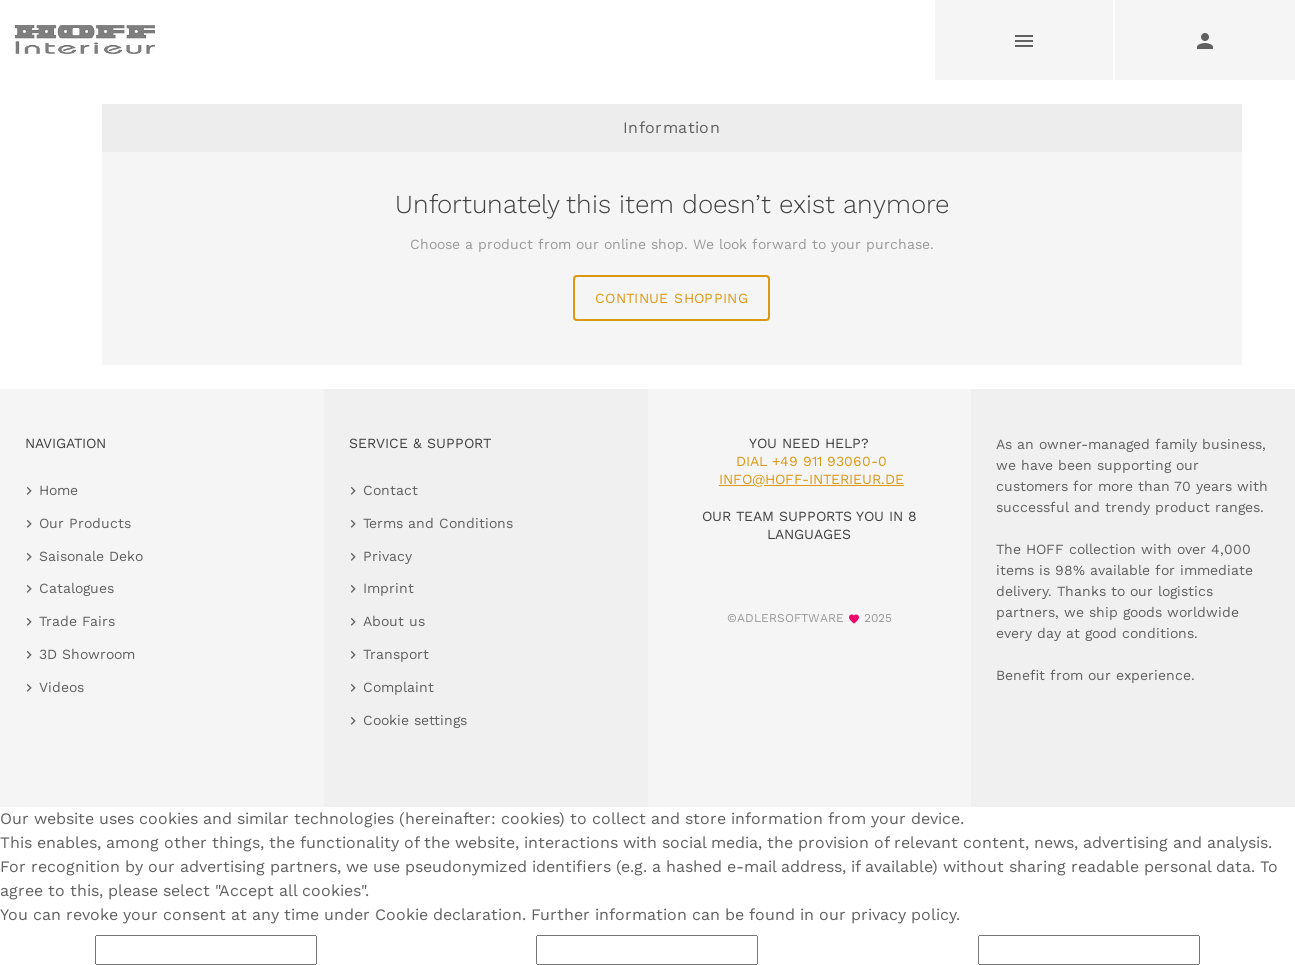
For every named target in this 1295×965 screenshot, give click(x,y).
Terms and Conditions (438, 523)
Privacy (387, 556)
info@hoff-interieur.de (811, 479)
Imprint (388, 588)
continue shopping (671, 298)
